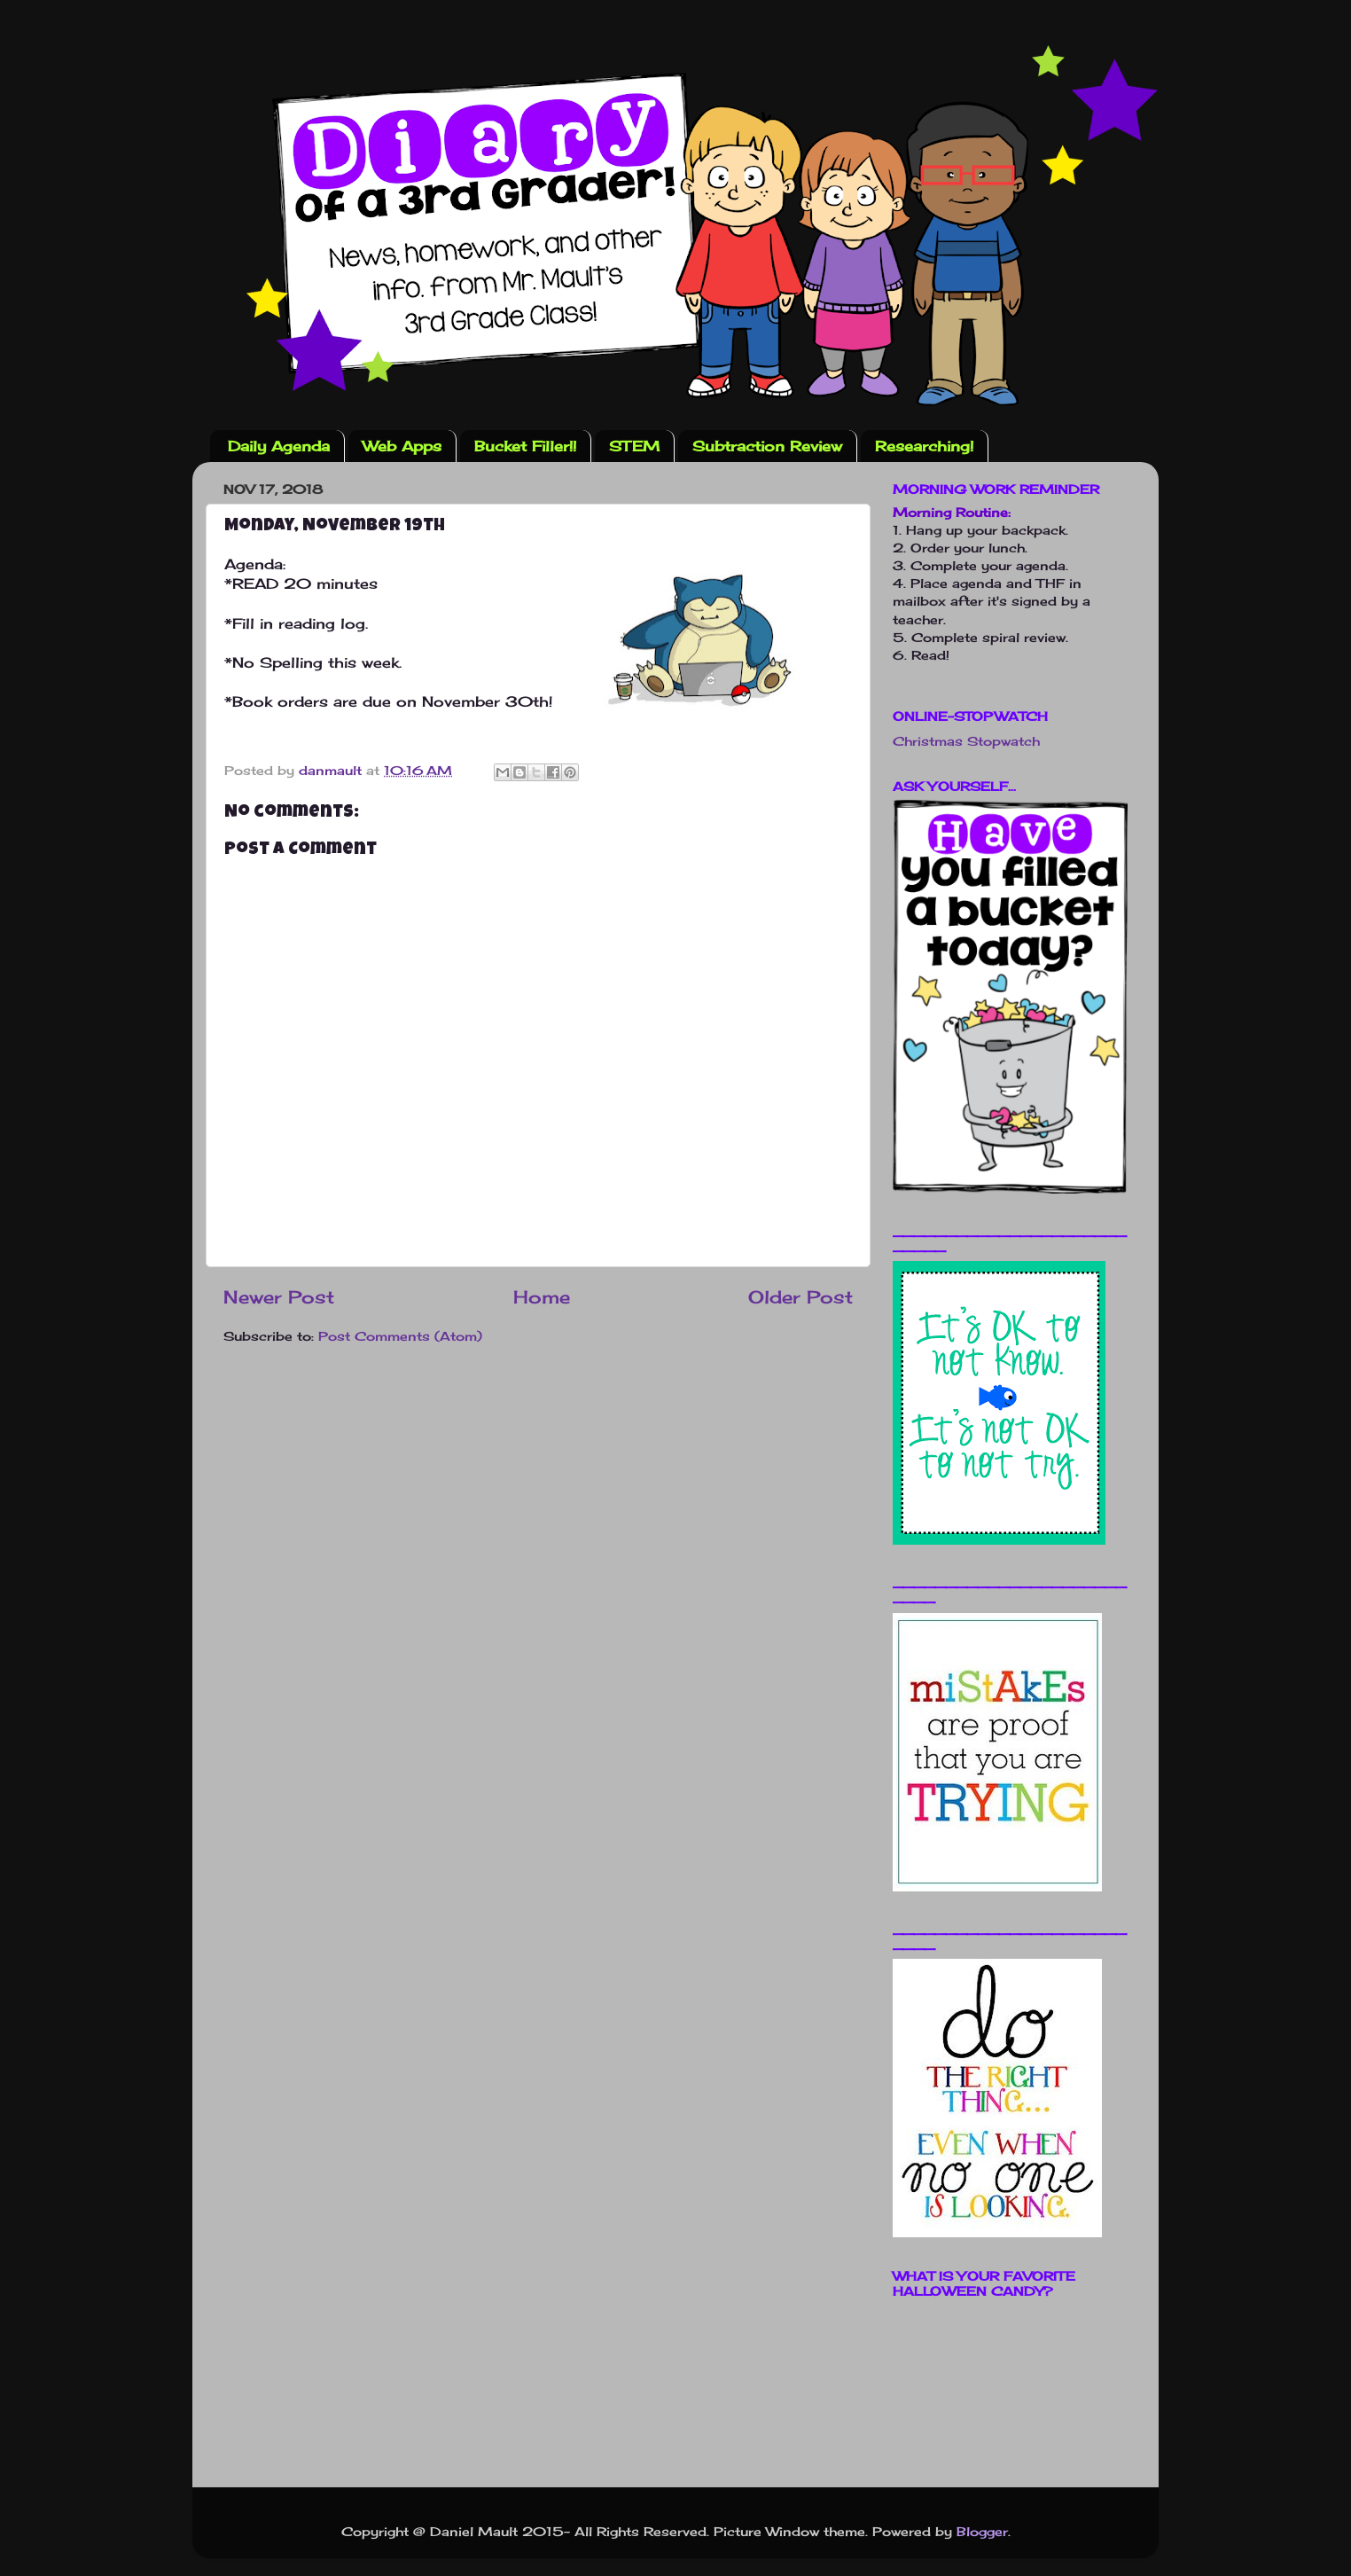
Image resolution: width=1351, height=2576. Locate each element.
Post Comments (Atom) (400, 1335)
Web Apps (402, 446)
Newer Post (278, 1297)
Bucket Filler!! (525, 446)
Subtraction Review (767, 446)
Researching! (924, 446)
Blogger (982, 2531)
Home (541, 1297)
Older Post (800, 1297)
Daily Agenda (279, 446)
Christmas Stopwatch (966, 740)
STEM (634, 446)
